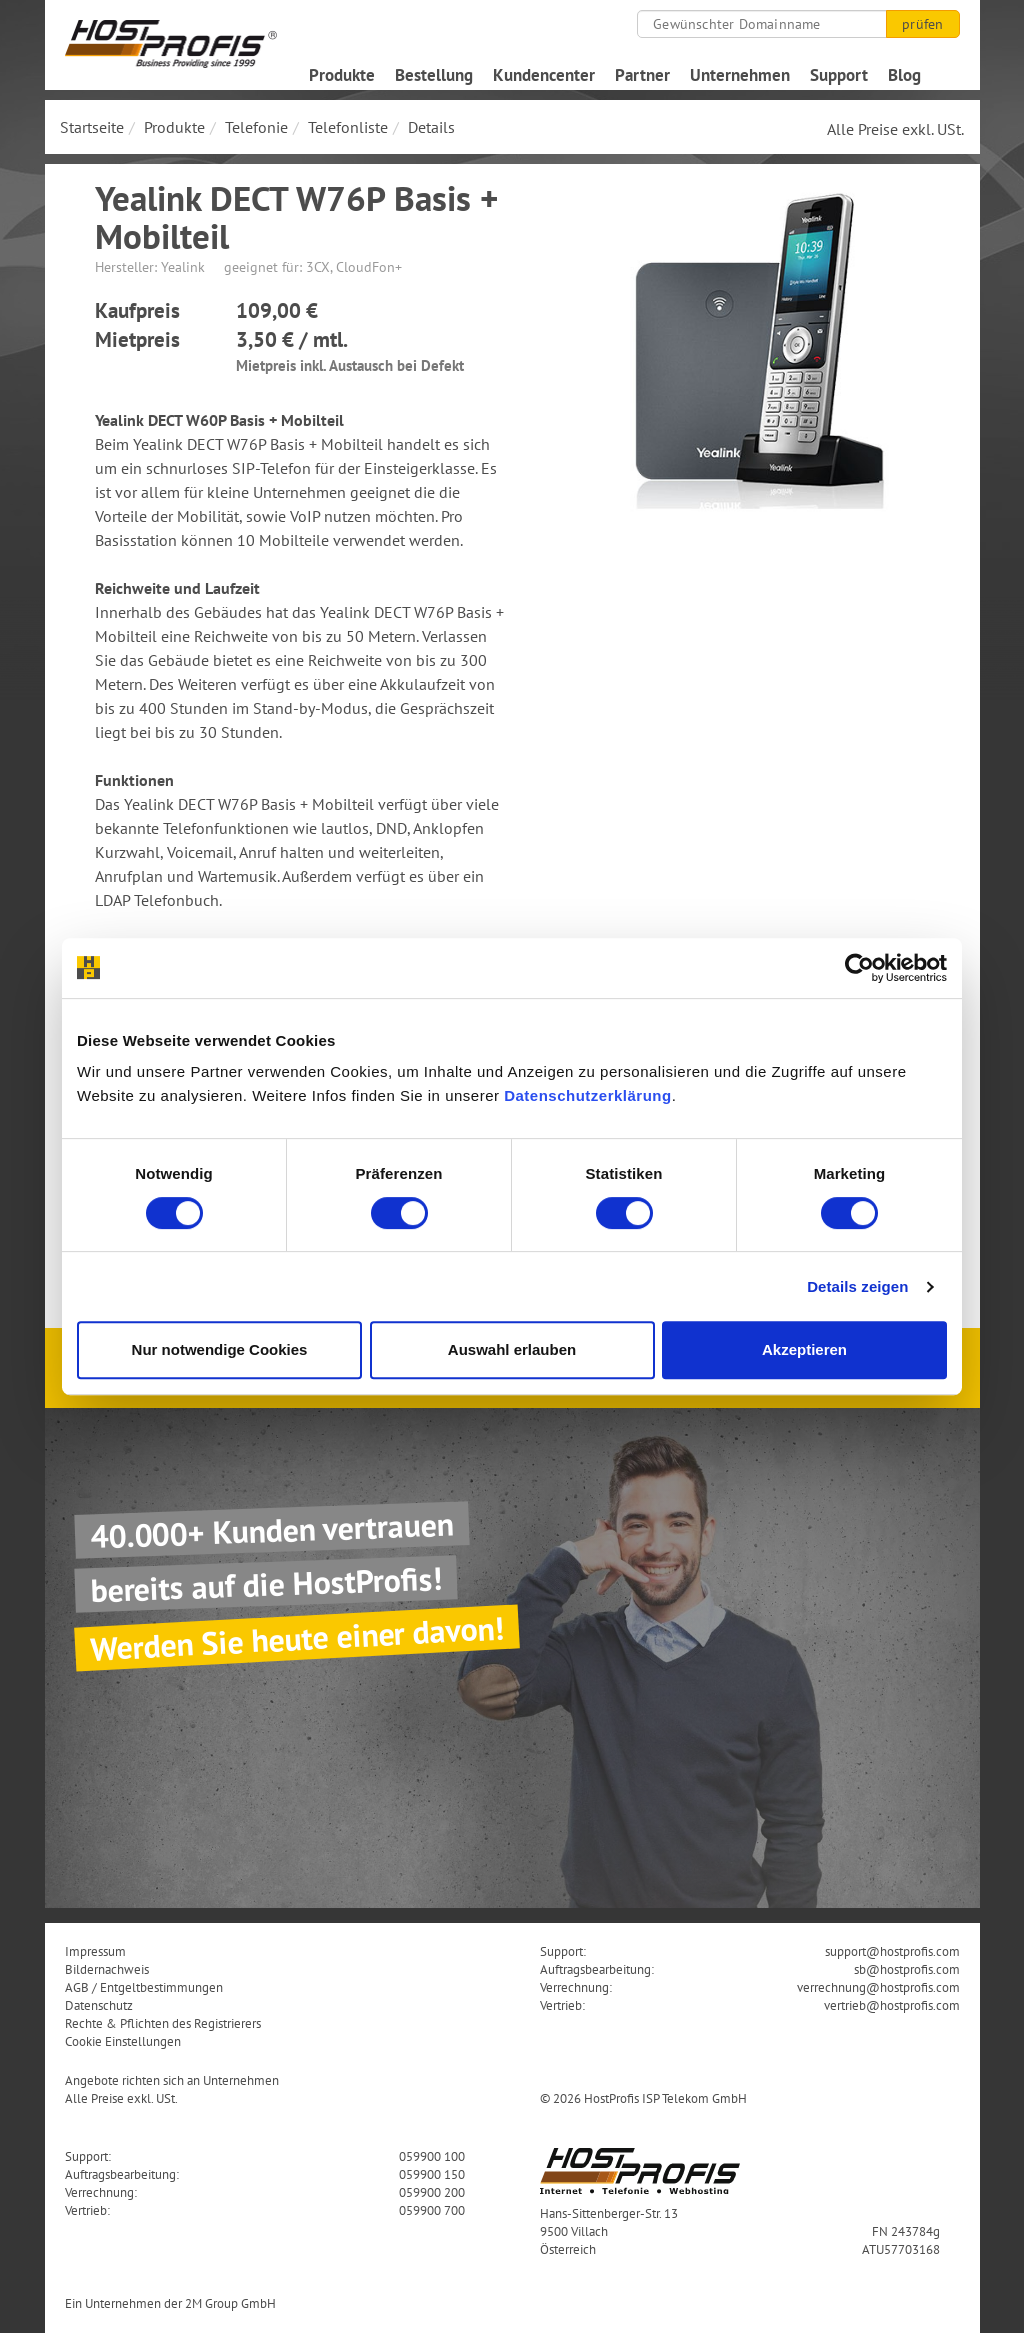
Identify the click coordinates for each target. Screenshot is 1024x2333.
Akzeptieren (804, 1349)
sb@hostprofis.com (907, 1969)
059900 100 (432, 2156)
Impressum (95, 1951)
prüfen (922, 24)
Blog (904, 75)
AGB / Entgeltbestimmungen (144, 1987)
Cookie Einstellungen (123, 2041)
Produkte (342, 75)
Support (839, 75)
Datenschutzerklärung (588, 1095)
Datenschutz (99, 2005)
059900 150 (432, 2174)
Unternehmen (740, 75)
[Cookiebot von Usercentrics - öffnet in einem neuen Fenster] (859, 968)
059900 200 (432, 2192)
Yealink (183, 267)
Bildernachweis (107, 1969)
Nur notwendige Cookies (220, 1349)
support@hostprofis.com (892, 1951)
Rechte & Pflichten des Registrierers (163, 2023)
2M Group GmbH (230, 2303)
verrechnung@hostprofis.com (878, 1987)
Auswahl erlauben (512, 1349)
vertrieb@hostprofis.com (892, 2005)
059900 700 (432, 2210)
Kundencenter (544, 75)
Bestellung (434, 75)
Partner (642, 75)
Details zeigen (857, 1286)
